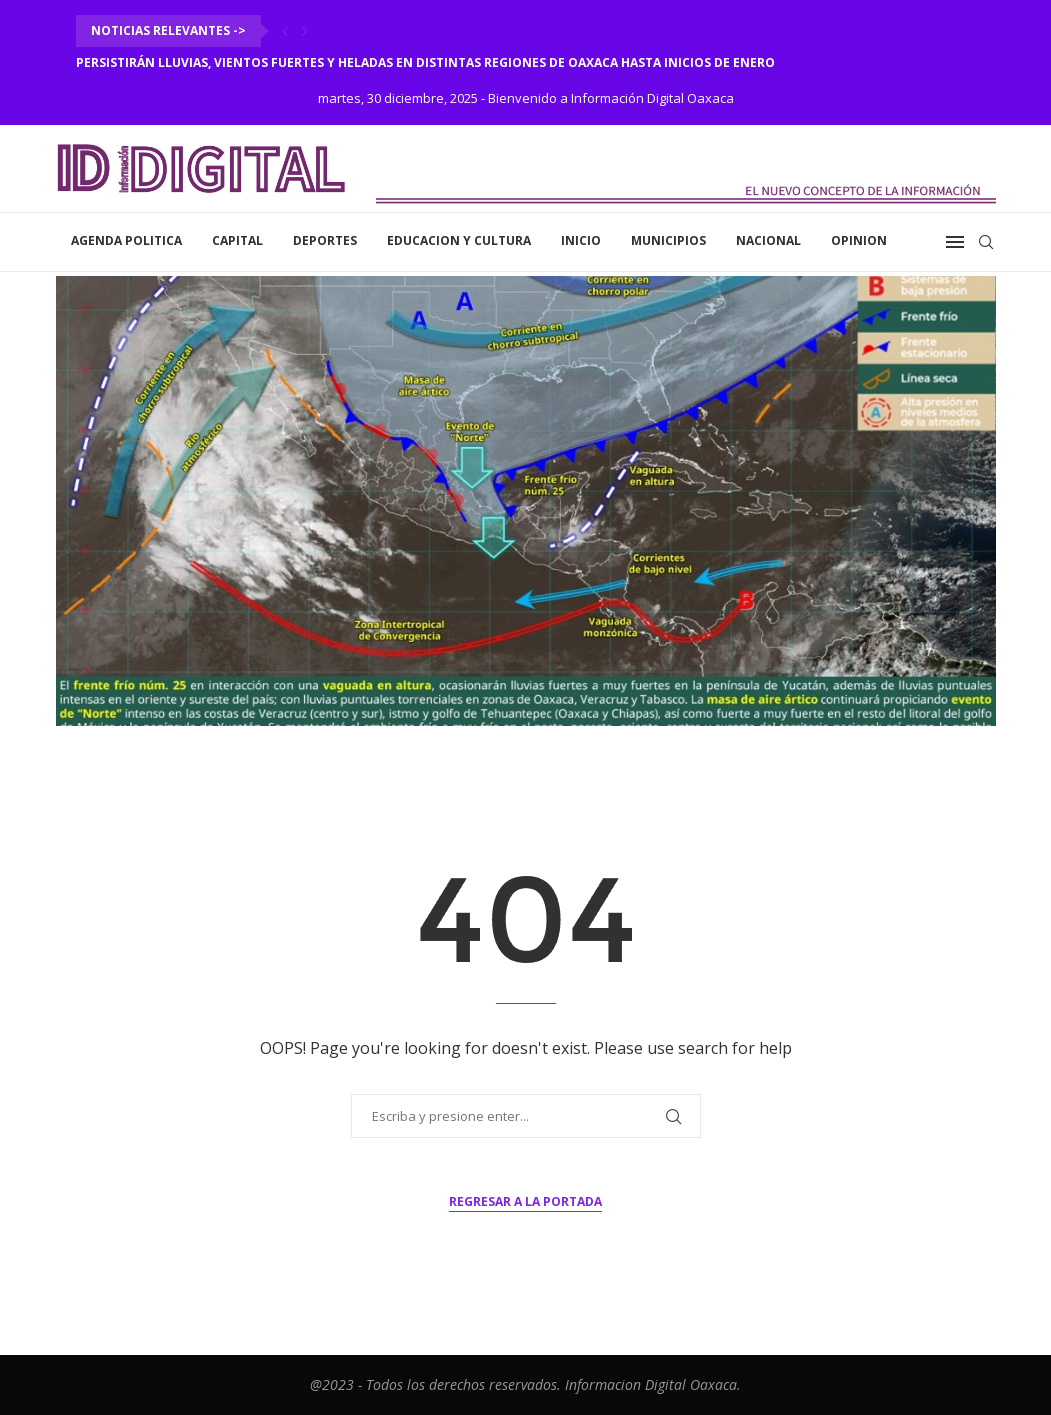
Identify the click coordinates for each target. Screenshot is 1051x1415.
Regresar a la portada (525, 1201)
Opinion (859, 240)
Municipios (668, 240)
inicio (581, 240)
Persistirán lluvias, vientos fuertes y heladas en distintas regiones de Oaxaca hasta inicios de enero (425, 62)
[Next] (305, 31)
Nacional (768, 240)
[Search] (986, 242)
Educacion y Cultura (459, 240)
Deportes (325, 240)
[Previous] (285, 31)
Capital (237, 240)
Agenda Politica (126, 240)
